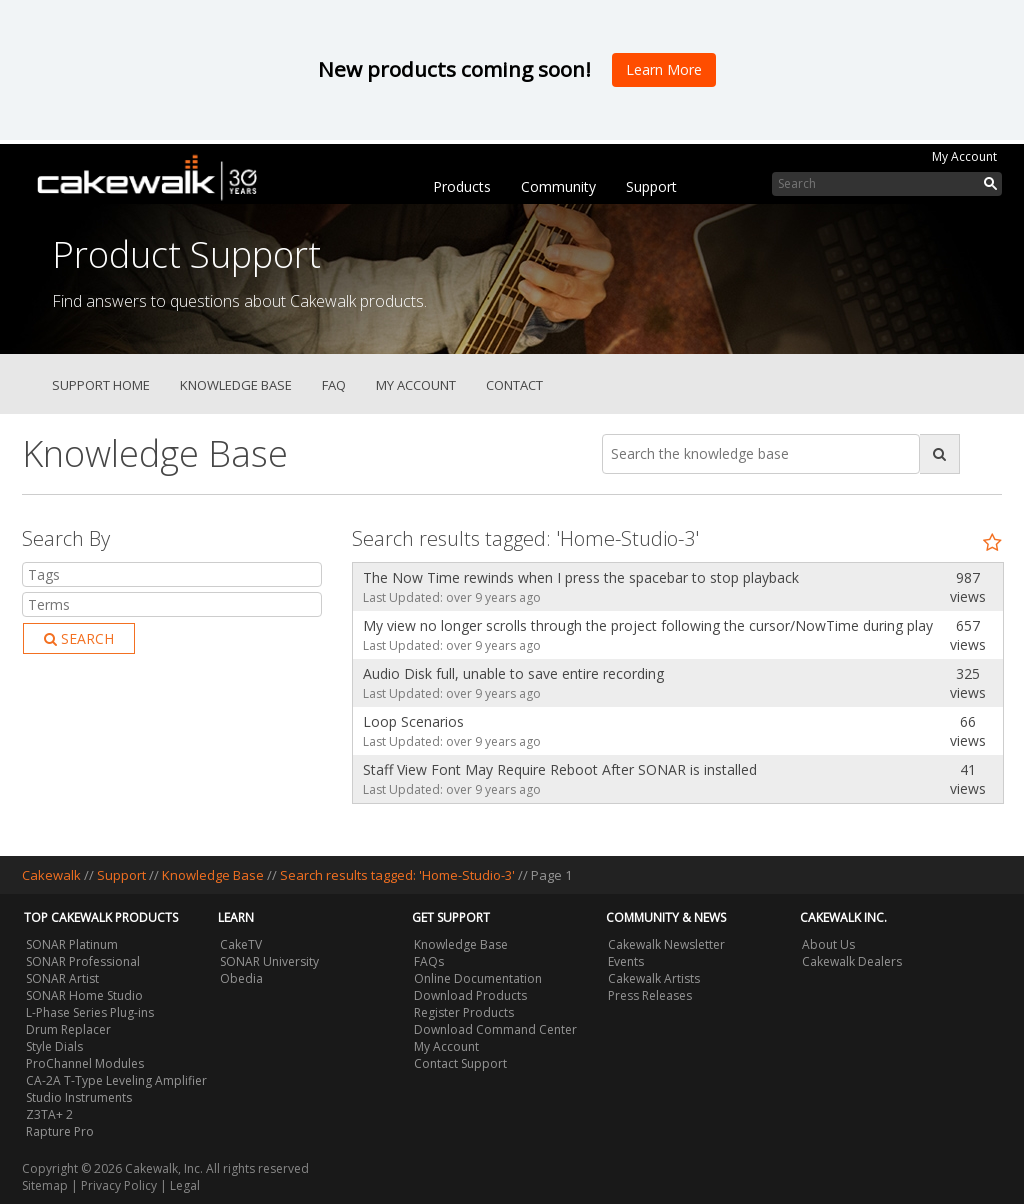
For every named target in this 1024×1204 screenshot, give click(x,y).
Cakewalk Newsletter (666, 944)
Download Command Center (495, 1029)
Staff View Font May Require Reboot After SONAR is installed (560, 769)
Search (79, 638)
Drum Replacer (68, 1029)
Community (558, 186)
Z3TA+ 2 (49, 1114)
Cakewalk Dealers (852, 961)
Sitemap (45, 1185)
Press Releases (650, 995)
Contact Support (460, 1063)
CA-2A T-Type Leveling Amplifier (116, 1080)
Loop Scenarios (413, 721)
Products (462, 186)
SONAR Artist (62, 978)
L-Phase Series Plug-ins (90, 1012)
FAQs (429, 961)
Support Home (101, 385)
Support (651, 186)
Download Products (470, 995)
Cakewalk (51, 875)
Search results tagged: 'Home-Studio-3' (399, 875)
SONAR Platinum (72, 944)
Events (626, 961)
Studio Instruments (79, 1097)
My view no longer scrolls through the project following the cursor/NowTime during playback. (643, 625)
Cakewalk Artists (654, 978)
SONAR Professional (83, 961)
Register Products (464, 1012)
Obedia (241, 978)
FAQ (334, 385)
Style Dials (54, 1046)
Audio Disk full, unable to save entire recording (513, 673)
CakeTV (241, 944)
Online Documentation (478, 978)
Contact (514, 385)
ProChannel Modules (85, 1063)
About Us (828, 944)
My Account (964, 156)
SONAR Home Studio (84, 995)
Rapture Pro (60, 1131)
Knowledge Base (236, 385)
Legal (185, 1185)
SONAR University (269, 961)
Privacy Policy (119, 1185)
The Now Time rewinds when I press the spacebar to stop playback (581, 577)
